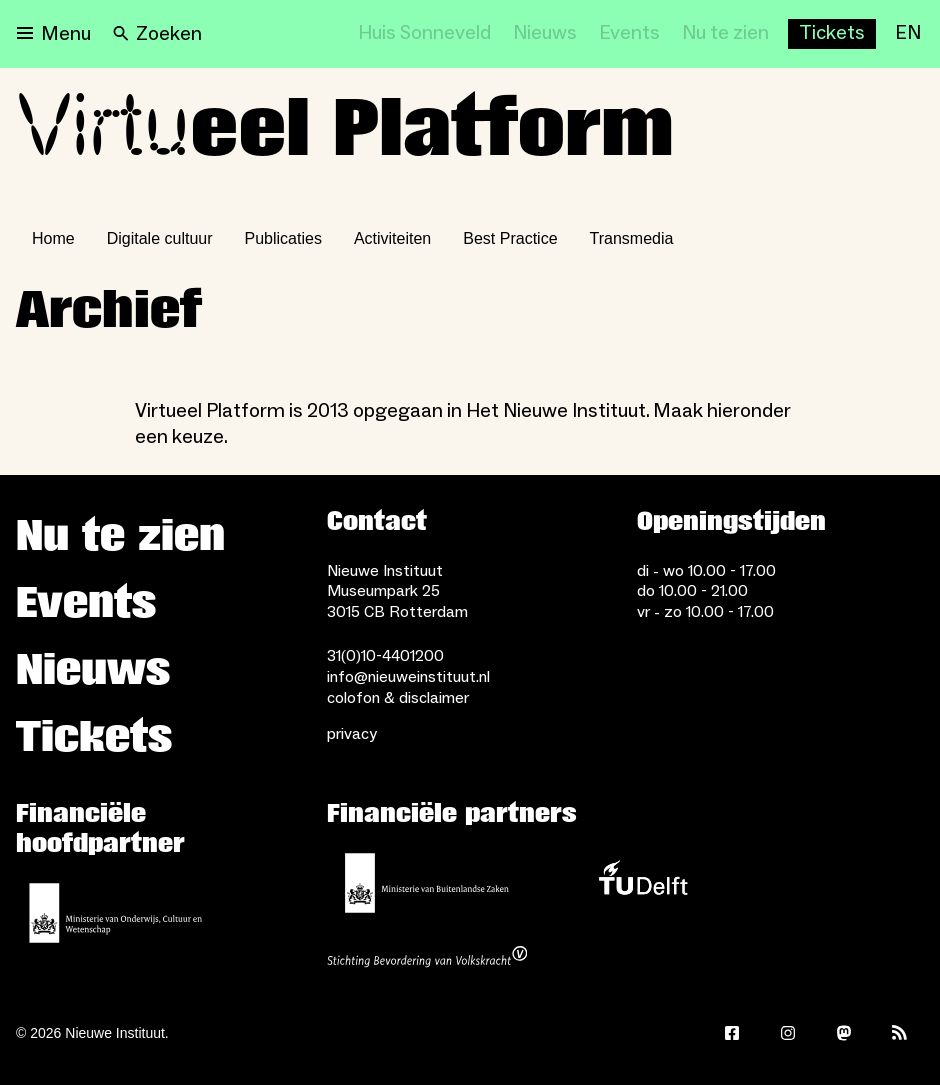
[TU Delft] (643, 883)
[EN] (908, 34)
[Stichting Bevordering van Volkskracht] (427, 959)
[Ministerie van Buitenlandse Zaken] (427, 883)
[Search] (157, 34)
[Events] (629, 34)
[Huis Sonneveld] (424, 34)
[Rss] (900, 1033)
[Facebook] (732, 1033)
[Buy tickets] (832, 34)
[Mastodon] (844, 1033)
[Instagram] (788, 1033)
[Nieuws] (545, 34)
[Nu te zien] (725, 34)
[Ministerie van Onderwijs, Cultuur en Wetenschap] (116, 913)
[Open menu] (54, 34)
